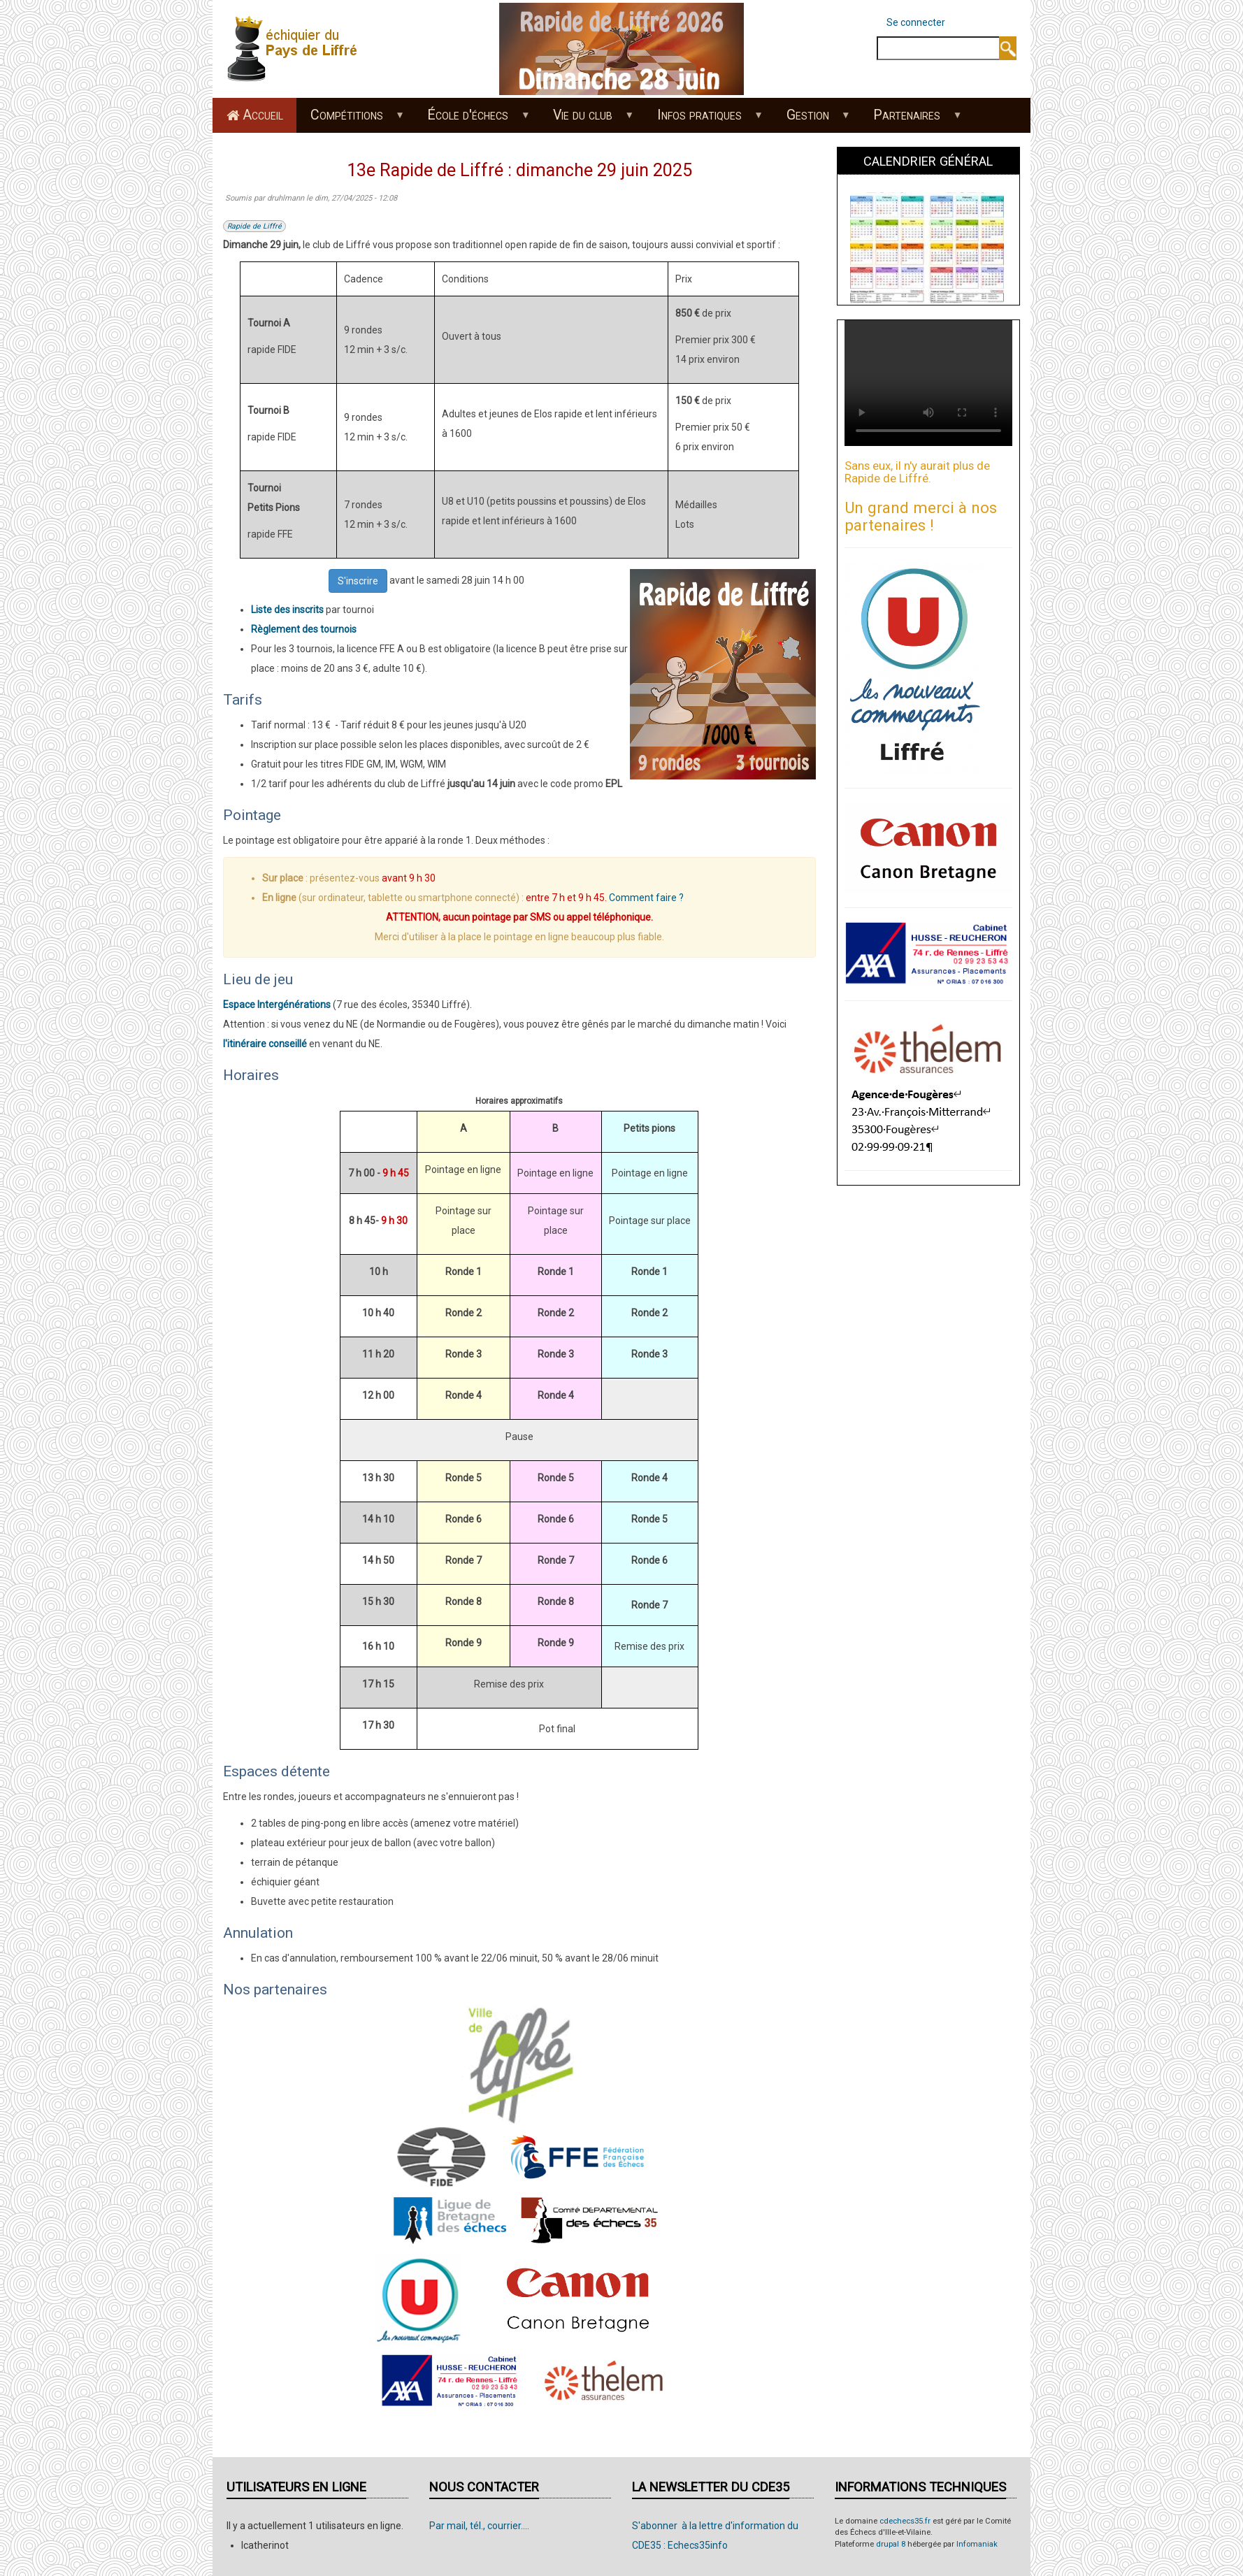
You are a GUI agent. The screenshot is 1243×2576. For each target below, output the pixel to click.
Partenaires (910, 119)
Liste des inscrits (287, 609)
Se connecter (915, 22)
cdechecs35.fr (905, 2521)
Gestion (811, 119)
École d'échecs (471, 119)
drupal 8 (890, 2544)
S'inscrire (358, 581)
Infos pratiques (702, 119)
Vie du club (586, 119)
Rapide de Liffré (254, 226)
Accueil (263, 115)
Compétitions (349, 119)
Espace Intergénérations (277, 1004)
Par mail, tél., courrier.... (479, 2525)
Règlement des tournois (304, 629)
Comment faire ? (646, 897)
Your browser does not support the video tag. (928, 383)
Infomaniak (977, 2544)
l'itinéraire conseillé (265, 1043)
